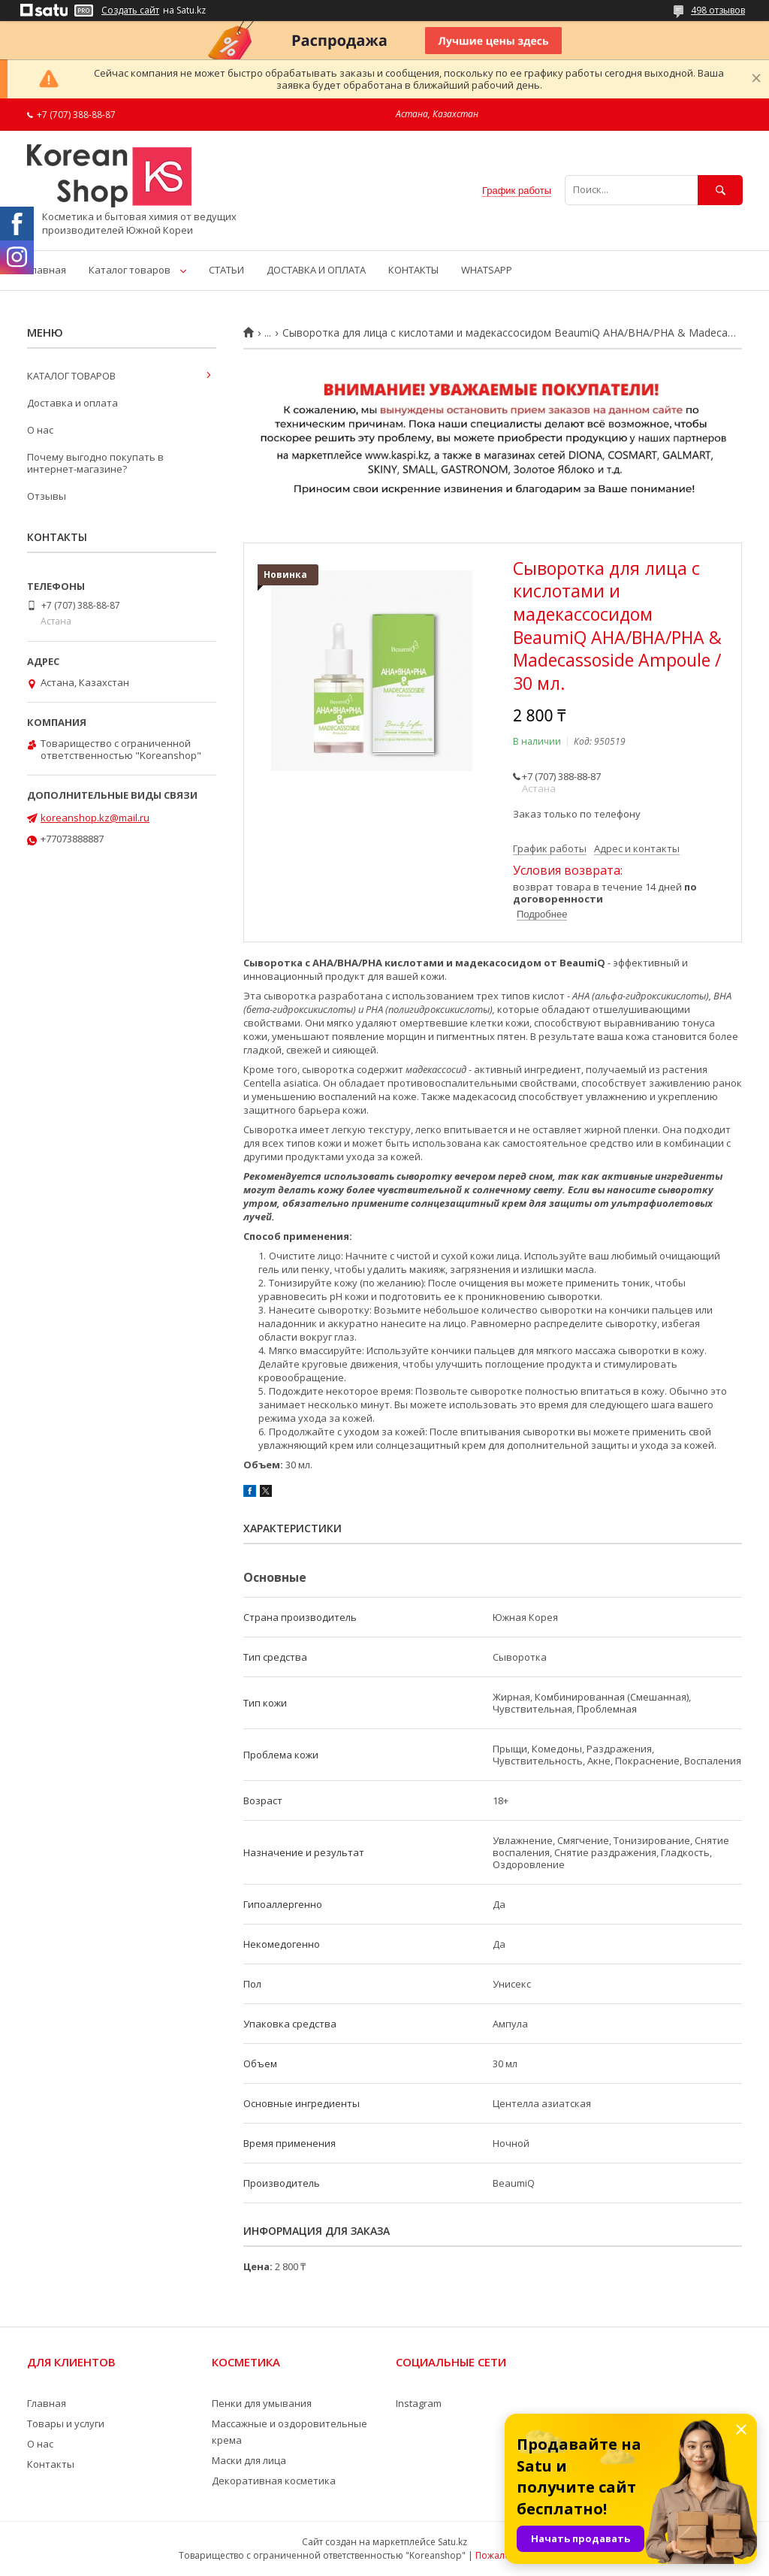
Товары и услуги (65, 2423)
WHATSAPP (486, 270)
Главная (46, 270)
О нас (40, 430)
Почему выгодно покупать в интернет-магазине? (95, 463)
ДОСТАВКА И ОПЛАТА (316, 270)
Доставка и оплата (72, 403)
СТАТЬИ (226, 270)
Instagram (419, 2403)
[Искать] (720, 189)
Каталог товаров (129, 270)
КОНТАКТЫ (413, 270)
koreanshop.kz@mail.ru (95, 818)
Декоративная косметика (274, 2480)
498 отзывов (718, 10)
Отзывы (46, 496)
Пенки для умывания (262, 2403)
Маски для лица (249, 2460)
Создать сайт (130, 10)
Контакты (50, 2464)
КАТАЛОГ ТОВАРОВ (71, 375)
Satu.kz (452, 2541)
